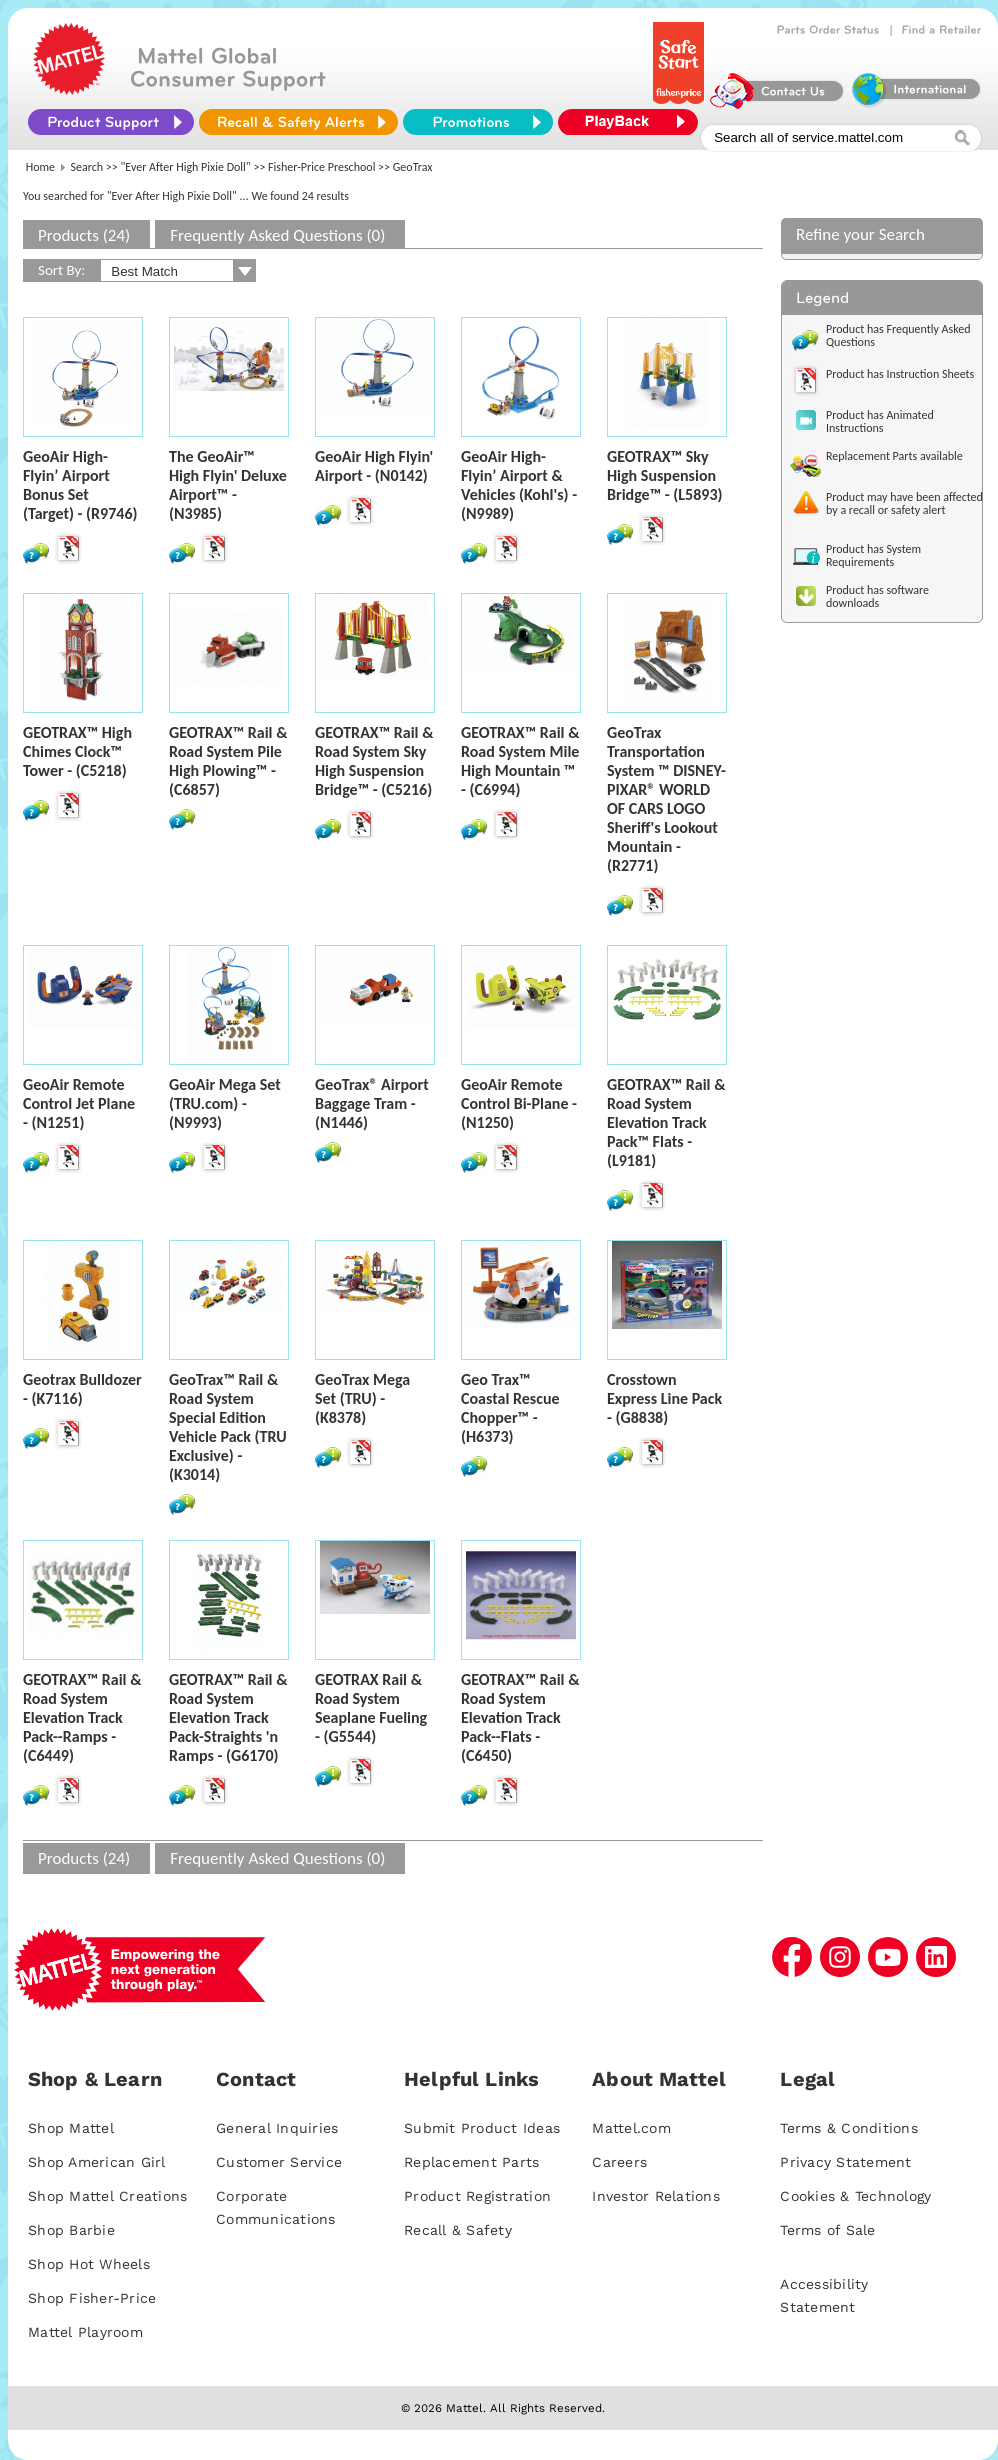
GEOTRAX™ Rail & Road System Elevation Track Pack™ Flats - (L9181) (666, 1122)
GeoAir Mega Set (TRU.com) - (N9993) (225, 1103)
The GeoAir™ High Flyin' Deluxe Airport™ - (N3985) (228, 485)
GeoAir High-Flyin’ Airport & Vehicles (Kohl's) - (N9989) (519, 485)
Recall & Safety (458, 2230)
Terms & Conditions (849, 2128)
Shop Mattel (71, 2128)
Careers (619, 2162)
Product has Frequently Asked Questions (898, 335)
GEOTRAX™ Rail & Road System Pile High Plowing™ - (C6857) (228, 761)
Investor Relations (656, 2196)
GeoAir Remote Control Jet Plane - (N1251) (79, 1103)
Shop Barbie (71, 2230)
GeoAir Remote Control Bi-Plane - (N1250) (519, 1103)
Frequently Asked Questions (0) (277, 235)
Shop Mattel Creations (107, 2196)
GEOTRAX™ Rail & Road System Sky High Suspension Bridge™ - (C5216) (374, 761)
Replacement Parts (471, 2162)
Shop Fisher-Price (92, 2298)
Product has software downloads (877, 596)
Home (40, 167)
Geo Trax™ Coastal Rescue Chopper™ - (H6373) (510, 1408)
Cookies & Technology (855, 2196)
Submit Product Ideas (482, 2128)
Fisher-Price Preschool (321, 167)
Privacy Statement (845, 2162)
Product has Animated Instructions (880, 421)
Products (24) (84, 235)
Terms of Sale (827, 2230)
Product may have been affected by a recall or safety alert (904, 503)
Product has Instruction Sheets (900, 374)
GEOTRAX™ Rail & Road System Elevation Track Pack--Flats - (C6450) (520, 1717)
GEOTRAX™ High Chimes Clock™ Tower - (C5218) (77, 751)
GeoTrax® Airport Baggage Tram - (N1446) (372, 1103)
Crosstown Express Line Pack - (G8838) (664, 1398)
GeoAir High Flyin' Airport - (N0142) (374, 466)
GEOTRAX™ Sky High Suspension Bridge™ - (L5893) (664, 475)
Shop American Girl (97, 2162)
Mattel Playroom (85, 2332)
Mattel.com (631, 2128)
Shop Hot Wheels (89, 2264)
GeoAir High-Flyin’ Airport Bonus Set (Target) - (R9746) (80, 485)
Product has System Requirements (873, 555)
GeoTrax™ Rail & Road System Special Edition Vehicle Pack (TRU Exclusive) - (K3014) (228, 1427)
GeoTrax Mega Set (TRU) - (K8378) (362, 1398)
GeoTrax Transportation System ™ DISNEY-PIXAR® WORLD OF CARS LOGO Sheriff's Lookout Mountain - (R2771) (666, 799)
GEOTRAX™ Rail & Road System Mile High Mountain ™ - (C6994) (520, 761)
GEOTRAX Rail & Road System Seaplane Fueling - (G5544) (371, 1708)
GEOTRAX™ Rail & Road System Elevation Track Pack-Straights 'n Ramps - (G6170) (228, 1717)
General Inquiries (277, 2128)
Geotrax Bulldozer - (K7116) (82, 1389)
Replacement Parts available (894, 456)
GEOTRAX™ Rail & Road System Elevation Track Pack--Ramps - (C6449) (82, 1717)
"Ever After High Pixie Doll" (186, 167)
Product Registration (477, 2196)
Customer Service (279, 2162)
